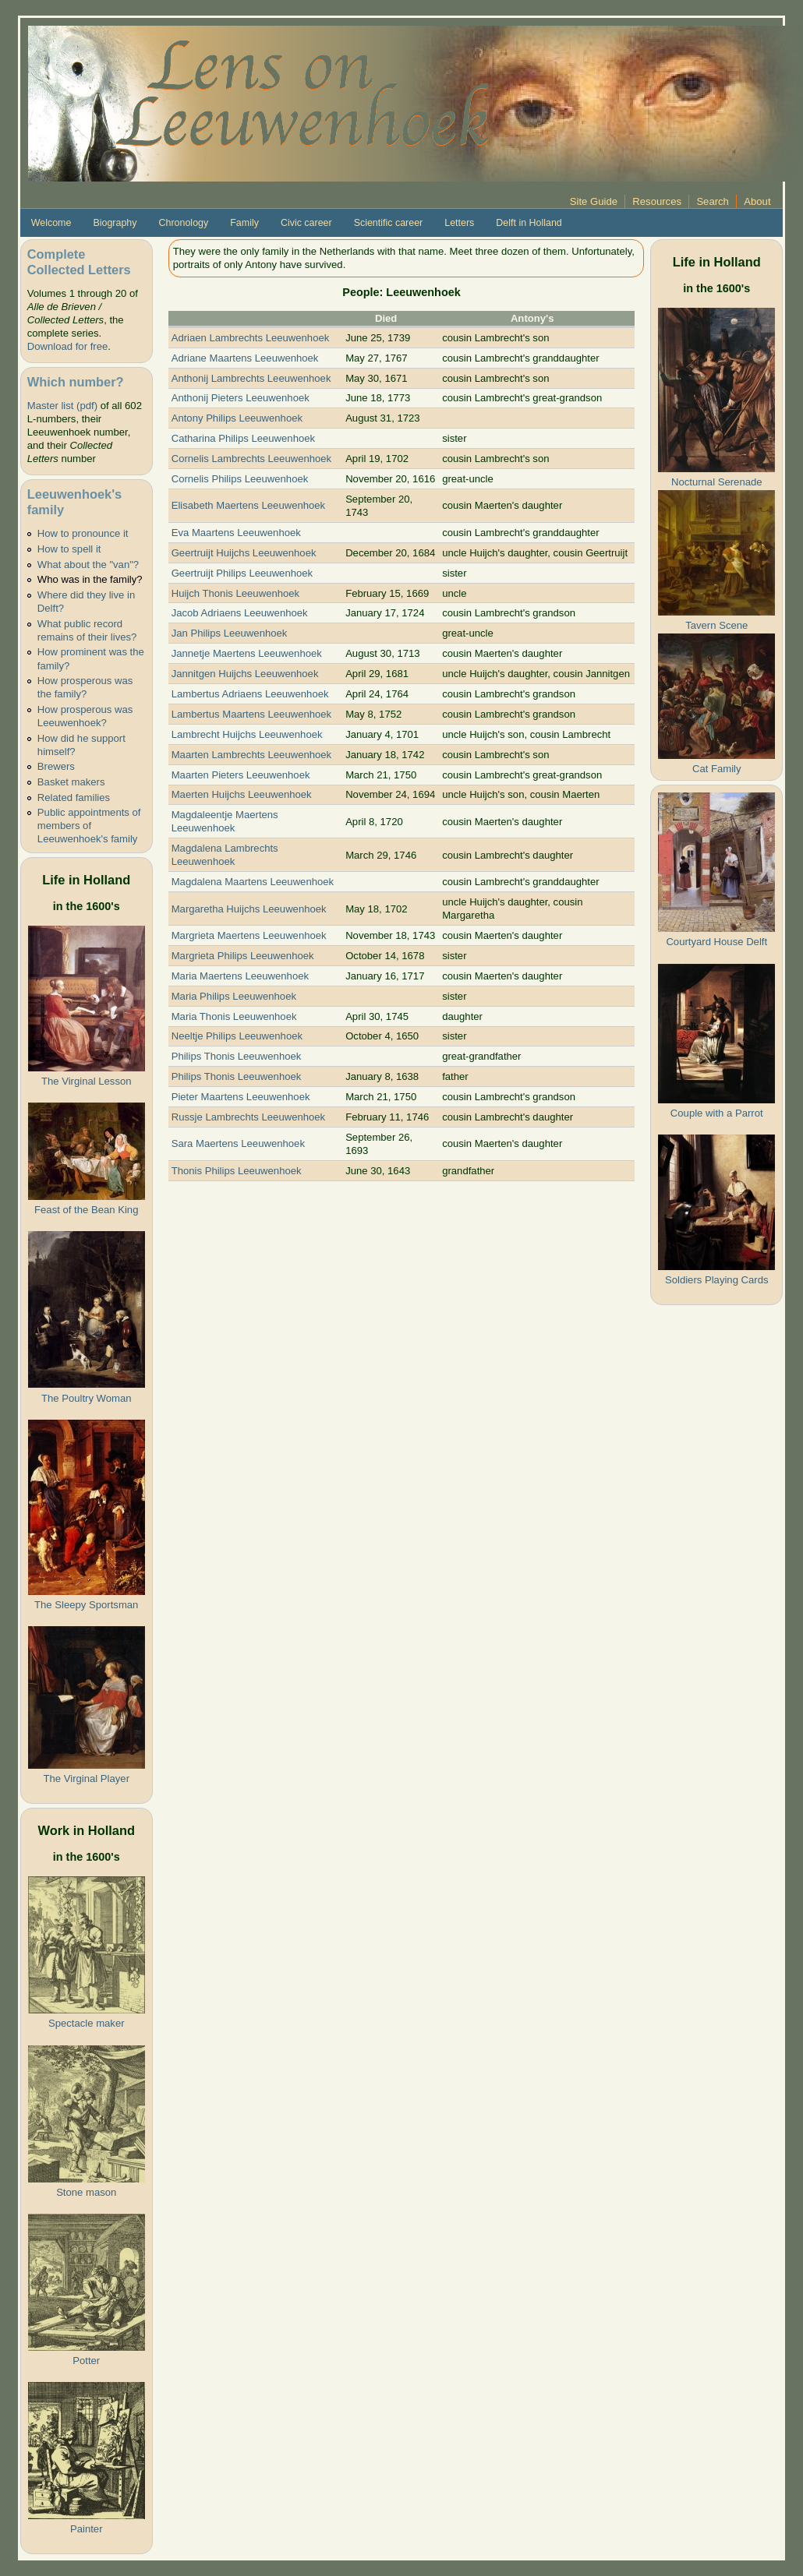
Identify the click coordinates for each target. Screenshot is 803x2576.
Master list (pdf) (62, 405)
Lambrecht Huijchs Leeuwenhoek (247, 734)
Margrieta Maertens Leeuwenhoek (249, 935)
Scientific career (388, 222)
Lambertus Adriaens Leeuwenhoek (250, 694)
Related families (73, 797)
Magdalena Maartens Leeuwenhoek (253, 881)
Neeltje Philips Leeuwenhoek (237, 1036)
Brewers (56, 766)
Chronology (184, 222)
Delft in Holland (528, 222)
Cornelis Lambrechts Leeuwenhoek (252, 458)
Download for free (67, 346)
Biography (114, 222)
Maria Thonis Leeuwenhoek (234, 1016)
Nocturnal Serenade (716, 482)
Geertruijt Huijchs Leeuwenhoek (244, 553)
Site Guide (593, 201)
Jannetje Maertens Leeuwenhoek (247, 653)
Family (244, 222)
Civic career (306, 222)
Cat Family (716, 769)
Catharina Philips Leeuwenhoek (243, 438)
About (757, 201)
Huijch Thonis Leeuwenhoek (235, 593)
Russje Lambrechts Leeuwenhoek (249, 1117)
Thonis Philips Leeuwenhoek (237, 1171)
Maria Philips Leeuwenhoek (234, 996)
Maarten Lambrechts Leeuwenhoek (252, 754)
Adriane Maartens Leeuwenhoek (245, 358)
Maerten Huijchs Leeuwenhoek (242, 794)
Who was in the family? (90, 579)
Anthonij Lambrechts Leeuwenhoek (251, 378)
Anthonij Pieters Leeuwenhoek (241, 398)
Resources (656, 201)
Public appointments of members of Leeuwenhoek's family (89, 825)
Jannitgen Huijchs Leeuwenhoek (245, 673)
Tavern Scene (716, 625)
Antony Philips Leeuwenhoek (237, 418)
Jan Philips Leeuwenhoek (230, 633)
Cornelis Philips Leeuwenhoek (240, 479)
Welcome (51, 222)
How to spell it (69, 549)
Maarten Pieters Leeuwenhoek (241, 775)
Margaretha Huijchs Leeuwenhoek (249, 909)
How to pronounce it (83, 533)
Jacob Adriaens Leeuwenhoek (240, 613)
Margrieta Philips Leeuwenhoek (243, 956)
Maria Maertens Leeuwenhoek (240, 976)
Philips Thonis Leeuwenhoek (237, 1056)
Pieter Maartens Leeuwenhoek (241, 1097)
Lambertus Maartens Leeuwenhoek (252, 714)
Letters (459, 222)
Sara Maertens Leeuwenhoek (238, 1143)
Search (712, 201)
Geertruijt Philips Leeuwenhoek (242, 573)
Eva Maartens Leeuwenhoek (236, 532)
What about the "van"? (88, 564)
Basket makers (71, 782)
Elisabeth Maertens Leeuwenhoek (249, 505)
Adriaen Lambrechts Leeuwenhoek (251, 338)
